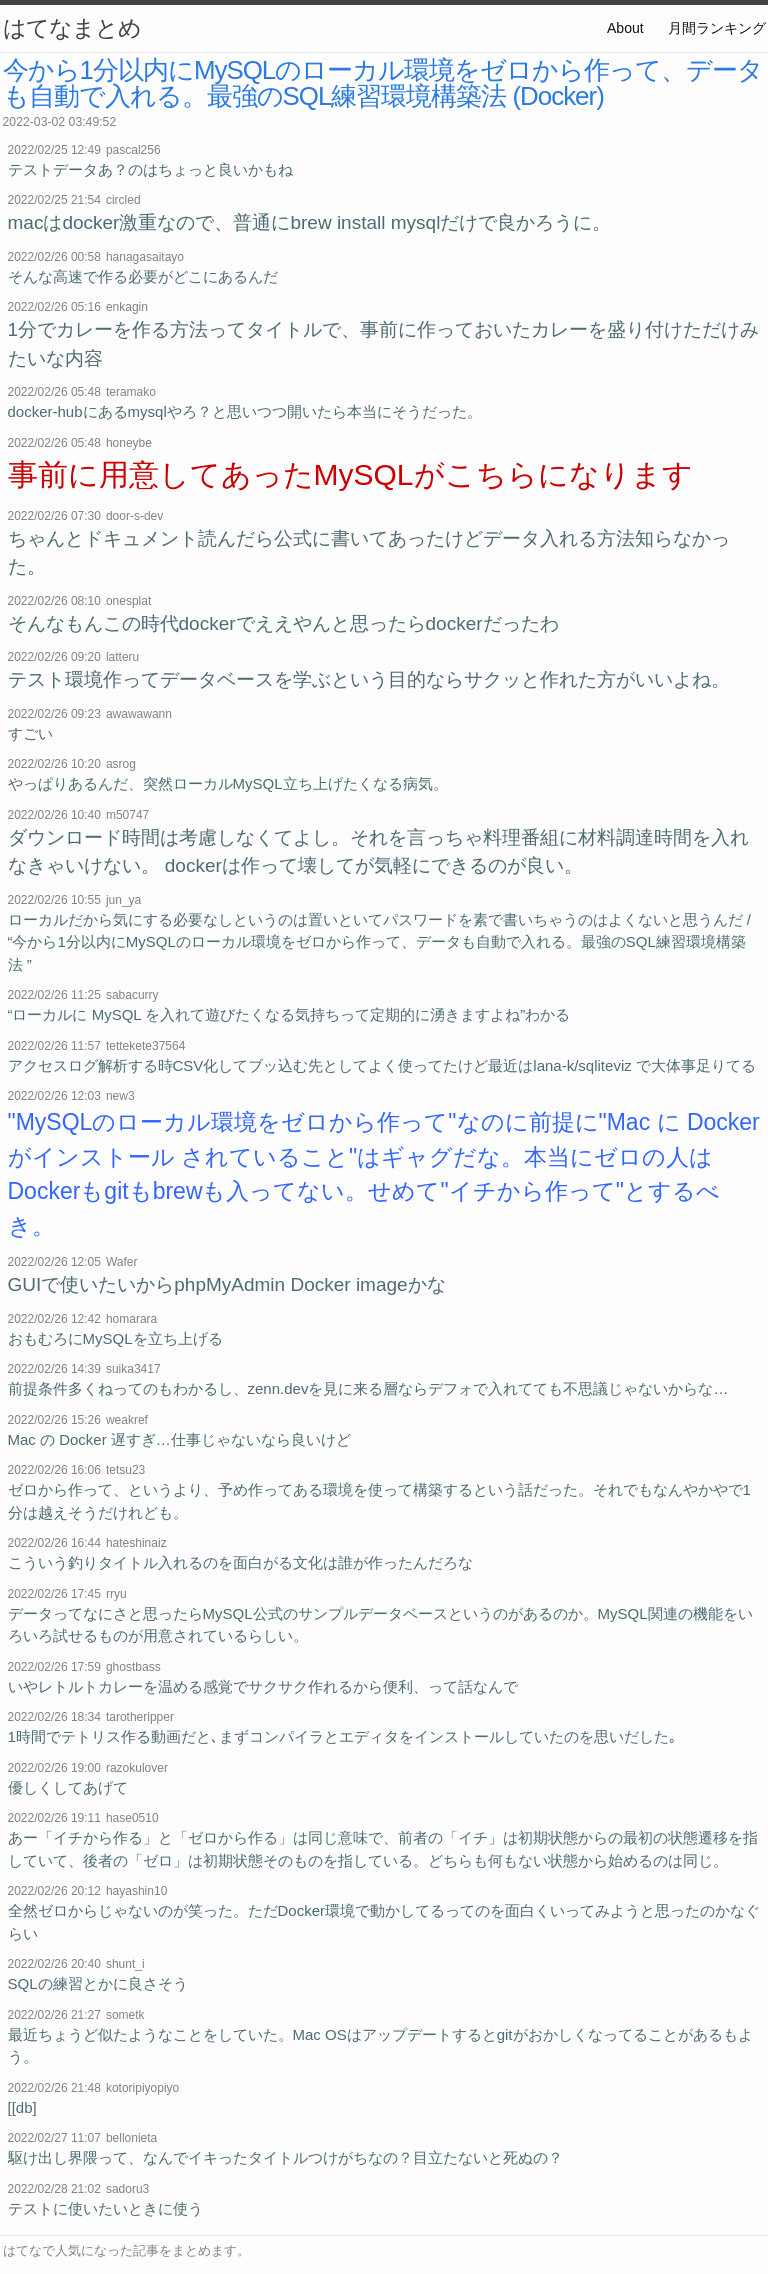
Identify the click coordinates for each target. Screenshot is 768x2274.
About (625, 28)
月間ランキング (717, 28)
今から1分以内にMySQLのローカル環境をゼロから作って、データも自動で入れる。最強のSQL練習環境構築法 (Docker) (383, 83)
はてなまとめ (72, 28)
